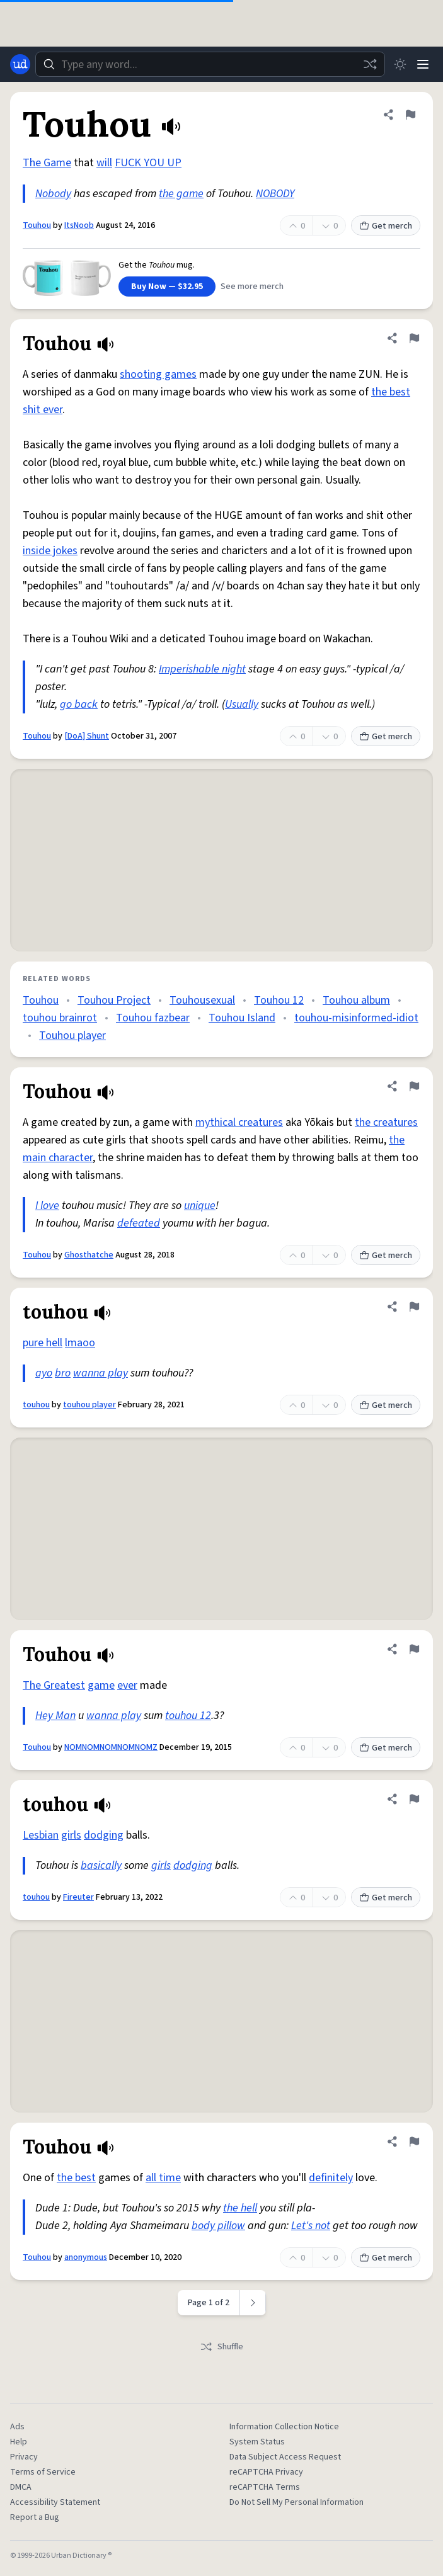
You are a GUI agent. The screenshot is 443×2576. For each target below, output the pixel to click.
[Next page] (253, 2302)
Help (18, 2442)
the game (181, 193)
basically (101, 1865)
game (101, 1685)
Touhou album (356, 1000)
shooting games (158, 374)
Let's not (310, 2225)
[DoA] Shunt (86, 736)
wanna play (100, 1373)
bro (63, 1373)
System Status (257, 2442)
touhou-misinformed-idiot (356, 1018)
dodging (104, 1835)
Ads (17, 2426)
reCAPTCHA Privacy (266, 2472)
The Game (47, 163)
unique (200, 1205)
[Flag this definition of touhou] (414, 1307)
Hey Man (55, 1715)
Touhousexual (202, 1000)
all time (163, 2178)
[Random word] (369, 64)
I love (47, 1205)
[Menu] (423, 64)
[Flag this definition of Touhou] (410, 115)
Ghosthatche (88, 1255)
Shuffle (221, 2347)
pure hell (42, 1343)
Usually (241, 704)
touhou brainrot (60, 1018)
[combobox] (210, 64)
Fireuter (78, 1897)
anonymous (85, 2257)
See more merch (252, 286)
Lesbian (41, 1835)
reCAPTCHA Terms (264, 2487)
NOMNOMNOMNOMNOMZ (111, 1747)
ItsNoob (79, 225)
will (104, 163)
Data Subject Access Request (285, 2457)
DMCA (21, 2487)
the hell (240, 2208)
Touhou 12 (279, 1000)
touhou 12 (188, 1715)
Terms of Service (43, 2472)
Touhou (37, 225)
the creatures (386, 1122)
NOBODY (275, 193)
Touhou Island (242, 1018)
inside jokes (50, 551)
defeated (138, 1223)
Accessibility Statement (55, 2502)
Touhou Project (114, 1000)
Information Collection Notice (284, 2426)
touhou (36, 1405)
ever (127, 1685)
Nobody (53, 193)
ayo (43, 1373)
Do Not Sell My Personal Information (296, 2502)
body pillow (218, 2225)
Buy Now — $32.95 (167, 286)
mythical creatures (239, 1122)
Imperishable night (202, 669)
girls (71, 1835)
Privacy (24, 2457)
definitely (331, 2178)
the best (76, 2178)
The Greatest (54, 1685)
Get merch (385, 226)
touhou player (89, 1405)
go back (79, 704)
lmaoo (80, 1343)
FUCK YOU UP (148, 163)
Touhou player (72, 1035)
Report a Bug (34, 2517)
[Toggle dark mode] (400, 64)
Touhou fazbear (153, 1018)
